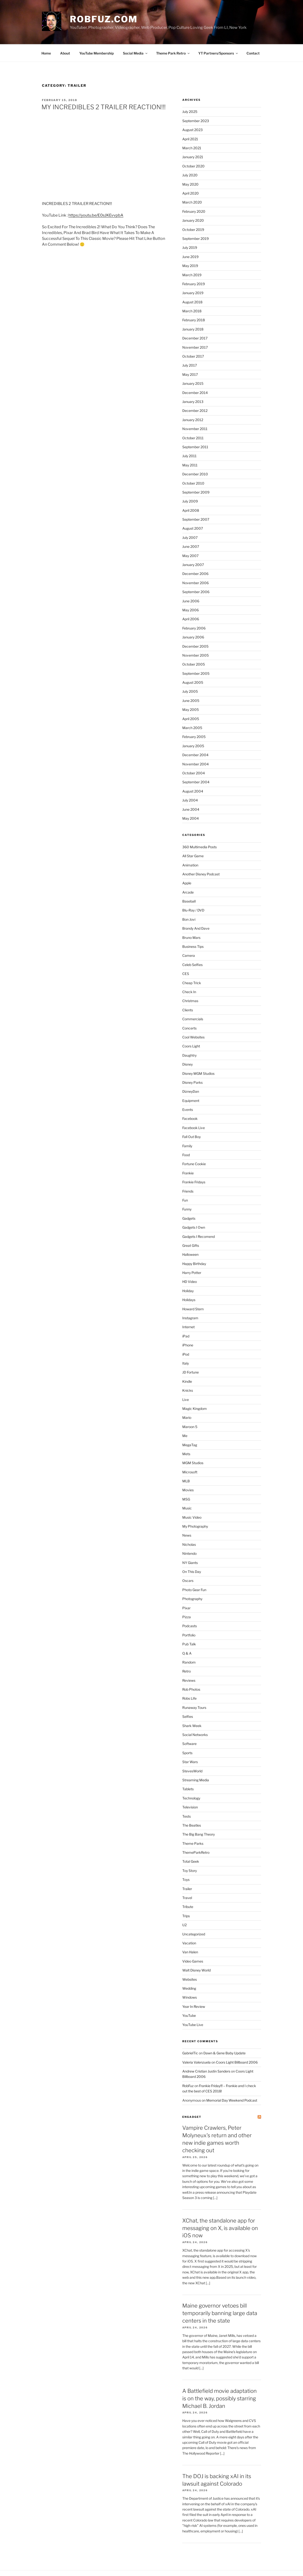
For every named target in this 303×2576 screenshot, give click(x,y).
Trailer (187, 1871)
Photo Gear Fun (194, 1572)
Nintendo (189, 1536)
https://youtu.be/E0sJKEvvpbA (95, 198)
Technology (191, 1781)
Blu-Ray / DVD (193, 893)
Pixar (186, 1590)
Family (187, 1128)
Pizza (186, 1599)
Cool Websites (193, 1020)
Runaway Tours (194, 1690)
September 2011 (195, 429)
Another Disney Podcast (201, 857)
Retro (186, 1654)
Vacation (189, 1926)
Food (186, 1137)
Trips (186, 1898)
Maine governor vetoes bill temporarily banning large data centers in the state (219, 2295)
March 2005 (192, 710)
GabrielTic (190, 2036)
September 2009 (195, 475)
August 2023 (192, 112)
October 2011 (193, 420)
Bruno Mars (191, 920)
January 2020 (193, 203)
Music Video (191, 1500)
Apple (186, 866)
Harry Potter (191, 1255)
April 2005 (190, 701)
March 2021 (191, 130)
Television (190, 1790)
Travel (187, 1880)
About (65, 36)
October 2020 (193, 149)
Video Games (192, 1944)
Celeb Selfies (192, 947)
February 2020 (193, 194)
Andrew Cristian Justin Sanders (206, 2054)
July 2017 (189, 348)
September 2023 (195, 103)
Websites (189, 1962)
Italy (185, 1346)
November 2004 (195, 747)
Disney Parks (192, 1065)
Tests (186, 1799)
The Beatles (191, 1808)
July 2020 (190, 158)
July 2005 (190, 674)
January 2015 (192, 366)
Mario (186, 1400)
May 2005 (190, 692)
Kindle (187, 1364)
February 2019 (193, 266)
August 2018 (192, 285)
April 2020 (190, 176)
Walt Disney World (196, 1953)
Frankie (188, 1156)
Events (187, 1092)
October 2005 (193, 647)
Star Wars (190, 1744)
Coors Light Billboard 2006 (237, 2045)
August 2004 (192, 774)
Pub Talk (189, 1627)
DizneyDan (190, 1074)
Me (184, 1418)
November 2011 (194, 411)
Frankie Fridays (193, 1164)
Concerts (189, 1011)
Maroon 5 (189, 1409)
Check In (189, 974)
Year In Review (193, 1989)
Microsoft (189, 1455)
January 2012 (192, 402)
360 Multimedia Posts (199, 829)
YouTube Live (192, 2007)
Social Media (135, 36)
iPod (185, 1337)
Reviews (188, 1663)
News (186, 1518)
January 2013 (192, 384)
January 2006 (193, 620)
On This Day (191, 1554)
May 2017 (190, 357)
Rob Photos (191, 1672)
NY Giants (190, 1545)
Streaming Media (195, 1762)
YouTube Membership (96, 36)
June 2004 (190, 792)
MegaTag (189, 1427)
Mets (186, 1436)
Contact (253, 36)
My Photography (195, 1509)
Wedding (189, 1971)
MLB (186, 1463)
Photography (192, 1581)
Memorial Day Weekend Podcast (231, 2083)
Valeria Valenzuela (196, 2045)
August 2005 (192, 665)
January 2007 (193, 547)
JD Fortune (190, 1355)
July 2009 (190, 484)
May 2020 (190, 167)
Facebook (190, 1101)
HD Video (189, 1264)
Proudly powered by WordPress (158, 2565)
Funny (186, 1192)
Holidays (188, 1282)
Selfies (187, 1699)
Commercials (192, 1001)
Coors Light (191, 1029)
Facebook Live (193, 1110)
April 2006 (190, 601)
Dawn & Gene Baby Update (224, 2036)
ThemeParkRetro (195, 1835)
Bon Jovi (188, 902)
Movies (188, 1472)
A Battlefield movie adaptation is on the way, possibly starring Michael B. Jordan (219, 2381)
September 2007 (195, 502)
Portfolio (188, 1618)
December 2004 (195, 737)
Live (185, 1382)
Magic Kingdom (194, 1391)
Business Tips (193, 929)
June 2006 (190, 583)
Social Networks (195, 1717)
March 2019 (191, 257)
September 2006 (195, 574)
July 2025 (189, 94)
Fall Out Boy (191, 1119)
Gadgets (188, 1201)
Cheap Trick (191, 965)
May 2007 (190, 538)
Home (46, 36)
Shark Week (191, 1708)
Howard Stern (193, 1291)
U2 (184, 1907)
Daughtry (189, 1038)
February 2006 (194, 611)
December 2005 (195, 629)
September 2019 (195, 221)
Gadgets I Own (193, 1210)
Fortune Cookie (194, 1146)
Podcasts (189, 1608)
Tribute (187, 1889)
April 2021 (190, 121)
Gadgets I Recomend (198, 1219)
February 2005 (194, 719)
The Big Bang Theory (198, 1817)
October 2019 (193, 212)
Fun (185, 1183)
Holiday (188, 1273)
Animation (190, 848)
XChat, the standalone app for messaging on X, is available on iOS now (220, 2210)
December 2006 (195, 556)
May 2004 (190, 801)
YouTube (189, 1998)
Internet (188, 1309)
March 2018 (191, 293)
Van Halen (190, 1934)
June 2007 (190, 529)
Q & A (186, 1636)
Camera (188, 938)
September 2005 (195, 656)
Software (189, 1726)
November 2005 (195, 638)
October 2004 (193, 756)
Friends (187, 1174)
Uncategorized (193, 1917)
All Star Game (193, 838)
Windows (189, 1980)
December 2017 (194, 321)
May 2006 (190, 592)
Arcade (188, 875)
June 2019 (190, 239)
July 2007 (190, 520)
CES (185, 956)
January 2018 (192, 312)
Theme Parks (192, 1826)
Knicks (187, 1373)
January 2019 (192, 275)
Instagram (190, 1300)
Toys (186, 1862)
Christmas (190, 983)
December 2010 (195, 457)
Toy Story (189, 1853)
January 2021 (192, 139)
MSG (186, 1482)
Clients (187, 992)
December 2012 (194, 393)
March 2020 (192, 185)
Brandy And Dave (195, 911)
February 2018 (193, 302)
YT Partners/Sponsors (218, 36)
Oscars (187, 1563)
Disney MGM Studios (198, 1056)
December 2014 (195, 375)
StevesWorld (192, 1753)
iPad (185, 1319)
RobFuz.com (104, 19)
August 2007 (192, 511)
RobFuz (188, 2068)
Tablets (188, 1771)
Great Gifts (190, 1228)
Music (187, 1491)
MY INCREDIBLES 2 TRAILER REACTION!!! (103, 89)
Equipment (190, 1083)
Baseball (189, 884)
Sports (187, 1735)
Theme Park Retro (173, 36)
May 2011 (190, 448)
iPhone (187, 1328)
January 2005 (193, 728)
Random (189, 1645)
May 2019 (190, 248)
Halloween (190, 1237)
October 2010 (193, 466)
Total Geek (190, 1844)
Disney (187, 1047)
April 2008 (190, 493)
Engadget (191, 2099)
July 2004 (190, 783)
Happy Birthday (194, 1246)
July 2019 (189, 230)
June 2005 (190, 683)
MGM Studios (192, 1445)
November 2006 (195, 565)
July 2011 (189, 438)
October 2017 (193, 339)
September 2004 (195, 764)
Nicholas (189, 1527)
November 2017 (195, 330)
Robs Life (189, 1681)
